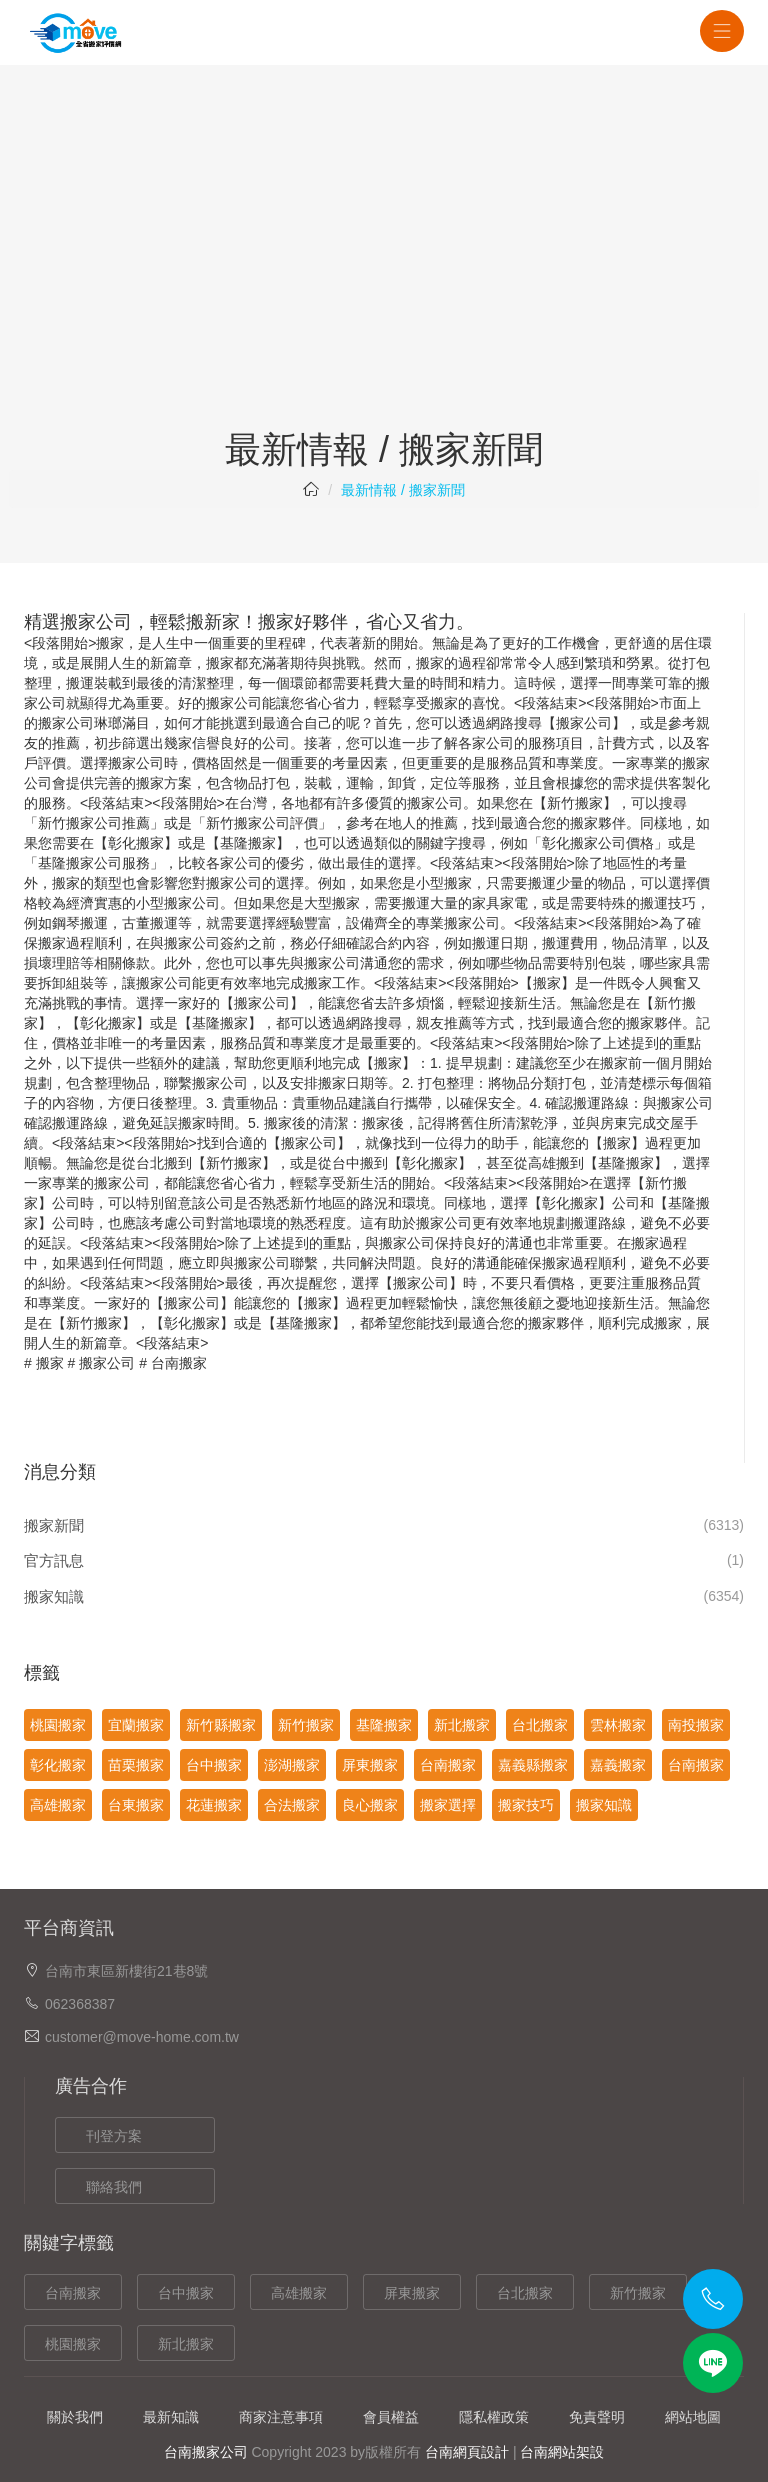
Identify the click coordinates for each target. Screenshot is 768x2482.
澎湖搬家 (292, 1765)
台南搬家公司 (206, 2452)
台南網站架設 (562, 2452)
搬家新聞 (54, 1525)
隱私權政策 (494, 2417)
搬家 (50, 1363)
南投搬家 (696, 1725)
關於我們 (75, 2417)
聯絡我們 (114, 2187)
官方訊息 (54, 1560)
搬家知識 (54, 1596)
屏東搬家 (370, 1765)
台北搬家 (540, 1725)
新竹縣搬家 (221, 1725)
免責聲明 (597, 2417)
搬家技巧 (526, 1805)
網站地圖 (693, 2417)
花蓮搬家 (214, 1805)
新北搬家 (462, 1725)
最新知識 (171, 2417)
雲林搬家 (618, 1725)
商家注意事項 (281, 2417)
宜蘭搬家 (136, 1725)
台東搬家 (136, 1805)
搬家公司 (107, 1363)
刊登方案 (114, 2136)
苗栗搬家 (136, 1765)
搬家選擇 (448, 1805)
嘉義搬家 (618, 1765)
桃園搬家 (58, 1725)
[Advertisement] (384, 280)
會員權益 (391, 2417)
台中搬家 (214, 1765)
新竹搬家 (306, 1725)
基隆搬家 (248, 843)
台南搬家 (179, 1363)
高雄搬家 (58, 1805)
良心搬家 (370, 1805)
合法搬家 (292, 1805)
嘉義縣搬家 (533, 1765)
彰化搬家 (136, 843)
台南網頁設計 (467, 2452)
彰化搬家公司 (584, 843)
